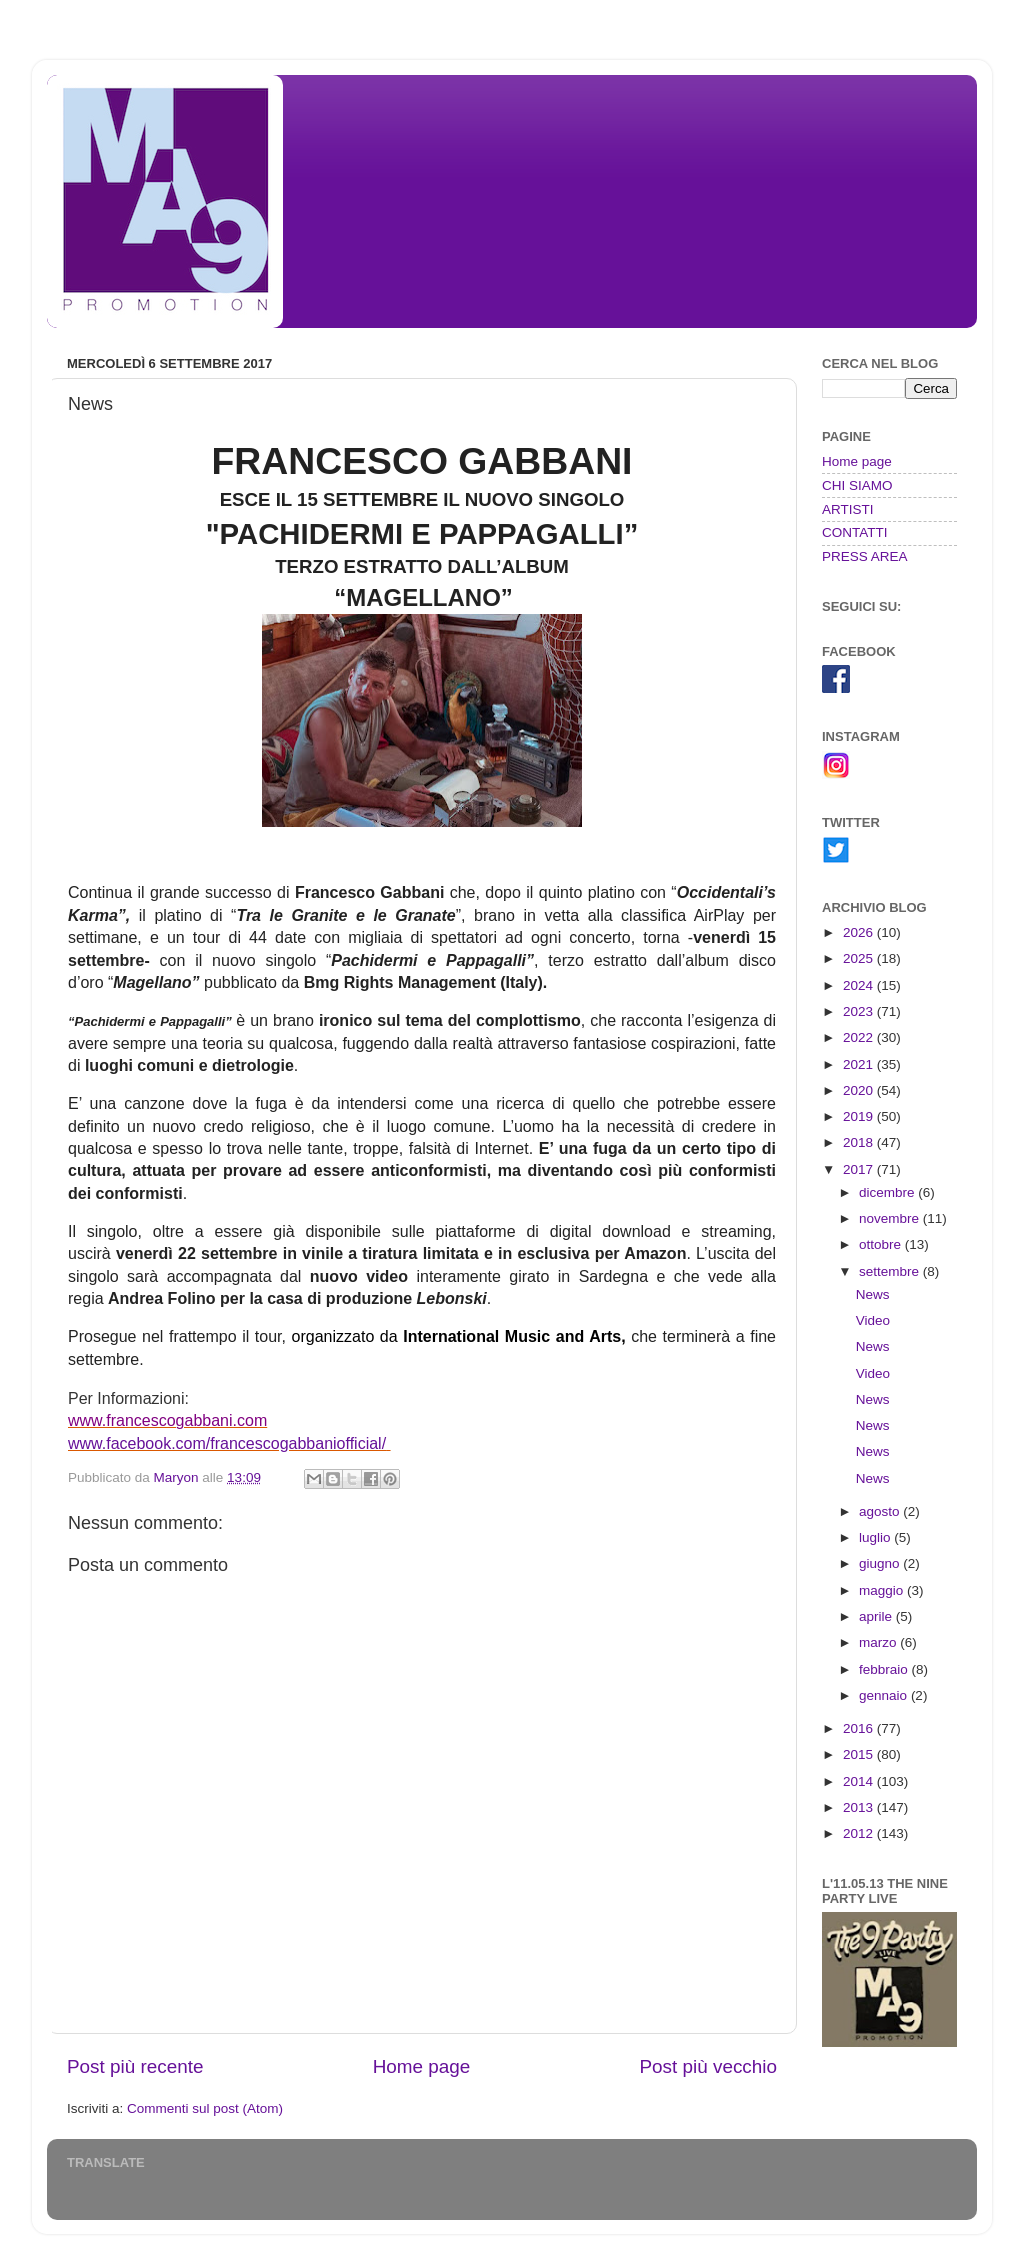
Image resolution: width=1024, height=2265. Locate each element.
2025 (860, 958)
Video (873, 1320)
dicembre (888, 1192)
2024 (860, 985)
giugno (881, 1563)
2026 (860, 932)
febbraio (885, 1669)
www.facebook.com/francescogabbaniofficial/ (227, 1443)
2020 (860, 1090)
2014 (860, 1781)
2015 (860, 1754)
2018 (860, 1142)
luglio (876, 1537)
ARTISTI (848, 509)
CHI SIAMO (857, 485)
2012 (860, 1833)
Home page (422, 2066)
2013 (860, 1807)
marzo (879, 1642)
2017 (860, 1169)
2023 (860, 1011)
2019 (860, 1116)
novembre (891, 1218)
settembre (891, 1271)
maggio (883, 1590)
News (873, 1294)
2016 (860, 1728)
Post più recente (135, 2066)
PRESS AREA (865, 556)
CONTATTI (855, 532)
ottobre (882, 1244)
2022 (860, 1037)
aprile (877, 1616)
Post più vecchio (708, 2066)
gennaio (885, 1695)
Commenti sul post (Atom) (205, 2108)
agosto (881, 1511)
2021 (860, 1064)
